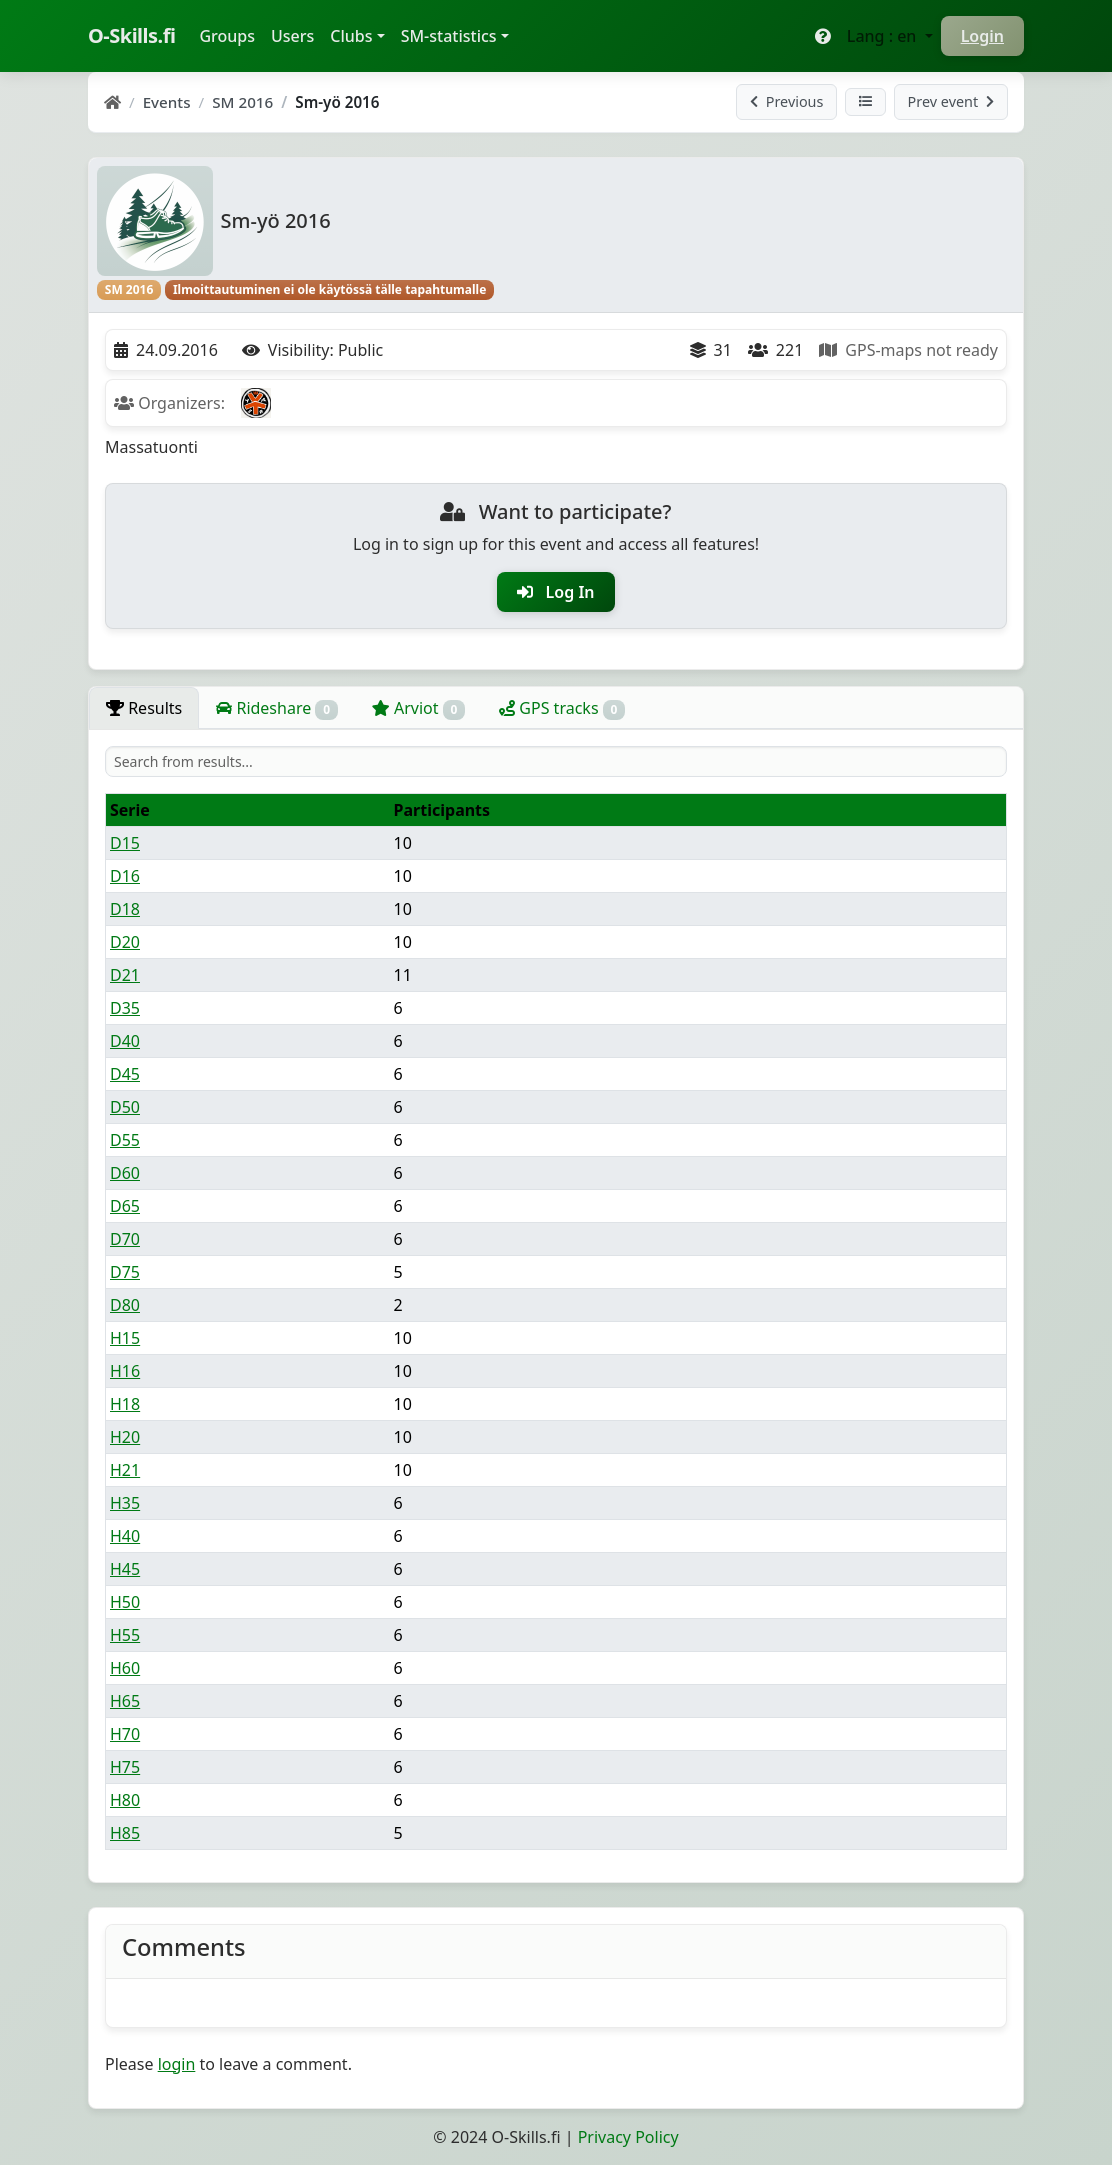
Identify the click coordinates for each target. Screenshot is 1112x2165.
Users (292, 36)
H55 (125, 1635)
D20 (125, 942)
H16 (125, 1371)
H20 (125, 1437)
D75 (125, 1272)
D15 (125, 843)
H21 (125, 1470)
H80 (125, 1800)
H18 (125, 1404)
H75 (125, 1767)
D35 (125, 1008)
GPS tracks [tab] (562, 708)
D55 (125, 1140)
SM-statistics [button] (449, 36)
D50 (125, 1107)
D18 (125, 909)
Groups (231, 35)
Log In (555, 592)
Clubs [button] (351, 36)
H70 (125, 1734)
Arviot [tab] (418, 708)
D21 (125, 975)
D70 (125, 1239)
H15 (125, 1338)
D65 (125, 1206)
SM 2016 (242, 102)
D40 (125, 1041)
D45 (125, 1074)
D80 (125, 1305)
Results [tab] (144, 708)
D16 (125, 876)
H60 (125, 1668)
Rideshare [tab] (277, 708)
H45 (125, 1569)
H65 (125, 1701)
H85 (125, 1833)
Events (167, 102)
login (177, 2064)
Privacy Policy (628, 2137)
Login (982, 36)
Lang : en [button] (884, 36)
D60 (125, 1173)
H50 (125, 1602)
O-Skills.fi (131, 35)
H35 (125, 1503)
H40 (125, 1536)
